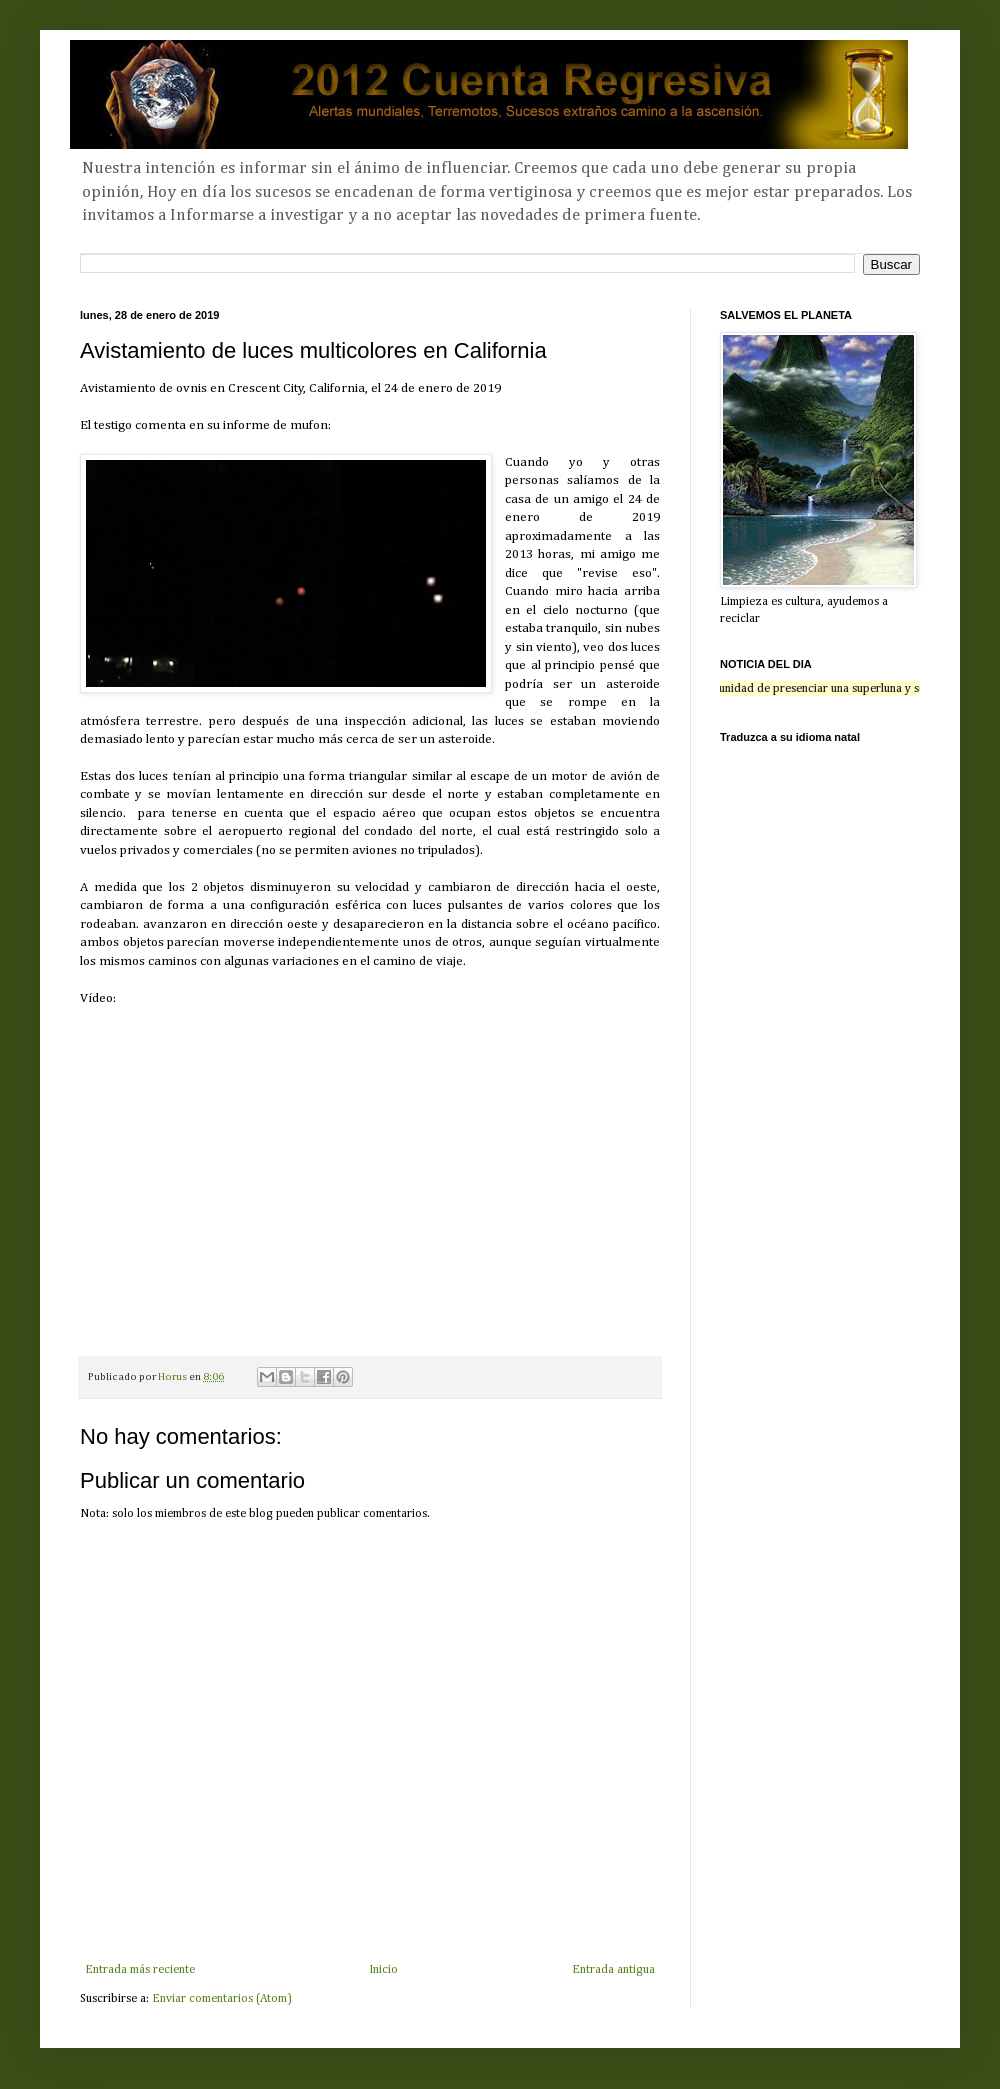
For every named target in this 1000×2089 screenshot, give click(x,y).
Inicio (383, 1970)
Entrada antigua (613, 1970)
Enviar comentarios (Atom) (222, 1999)
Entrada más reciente (140, 1970)
